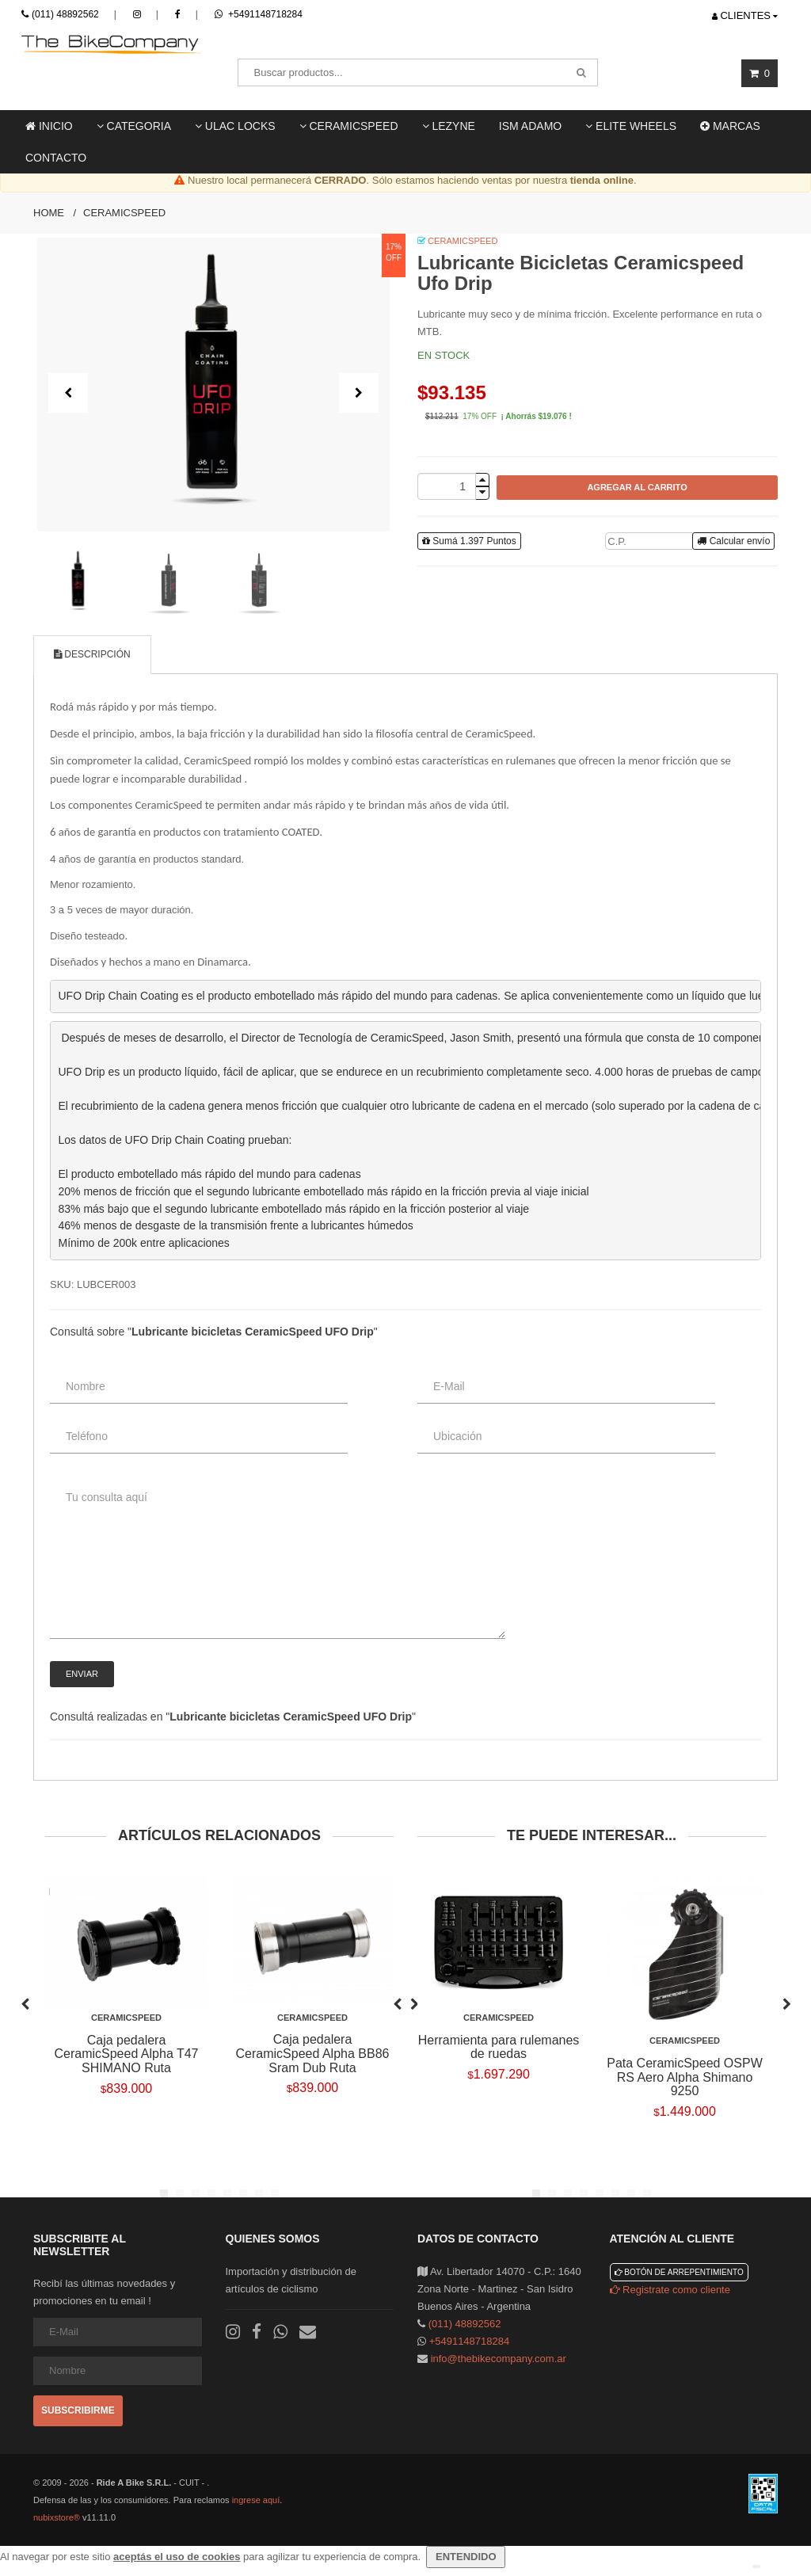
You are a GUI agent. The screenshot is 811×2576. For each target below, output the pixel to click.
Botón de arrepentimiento (679, 2272)
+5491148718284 (259, 14)
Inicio (49, 126)
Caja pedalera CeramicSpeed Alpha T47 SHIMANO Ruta (126, 2054)
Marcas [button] (730, 126)
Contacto (55, 157)
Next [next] (786, 2002)
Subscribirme (78, 2410)
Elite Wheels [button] (630, 126)
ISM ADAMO (530, 126)
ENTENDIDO (465, 2557)
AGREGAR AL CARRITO (637, 487)
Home (48, 213)
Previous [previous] (24, 2002)
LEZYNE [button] (448, 126)
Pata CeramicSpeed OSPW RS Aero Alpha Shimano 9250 (685, 2077)
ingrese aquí (256, 2500)
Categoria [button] (134, 126)
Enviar (82, 1674)
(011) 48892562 (65, 14)
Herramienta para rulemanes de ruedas (499, 2047)
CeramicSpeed (462, 241)
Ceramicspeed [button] (348, 126)
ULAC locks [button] (235, 126)
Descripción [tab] (92, 654)
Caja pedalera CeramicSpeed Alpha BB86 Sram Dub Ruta (313, 2053)
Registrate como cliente (670, 2290)
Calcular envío (733, 541)
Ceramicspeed (124, 213)
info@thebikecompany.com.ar (498, 2359)
